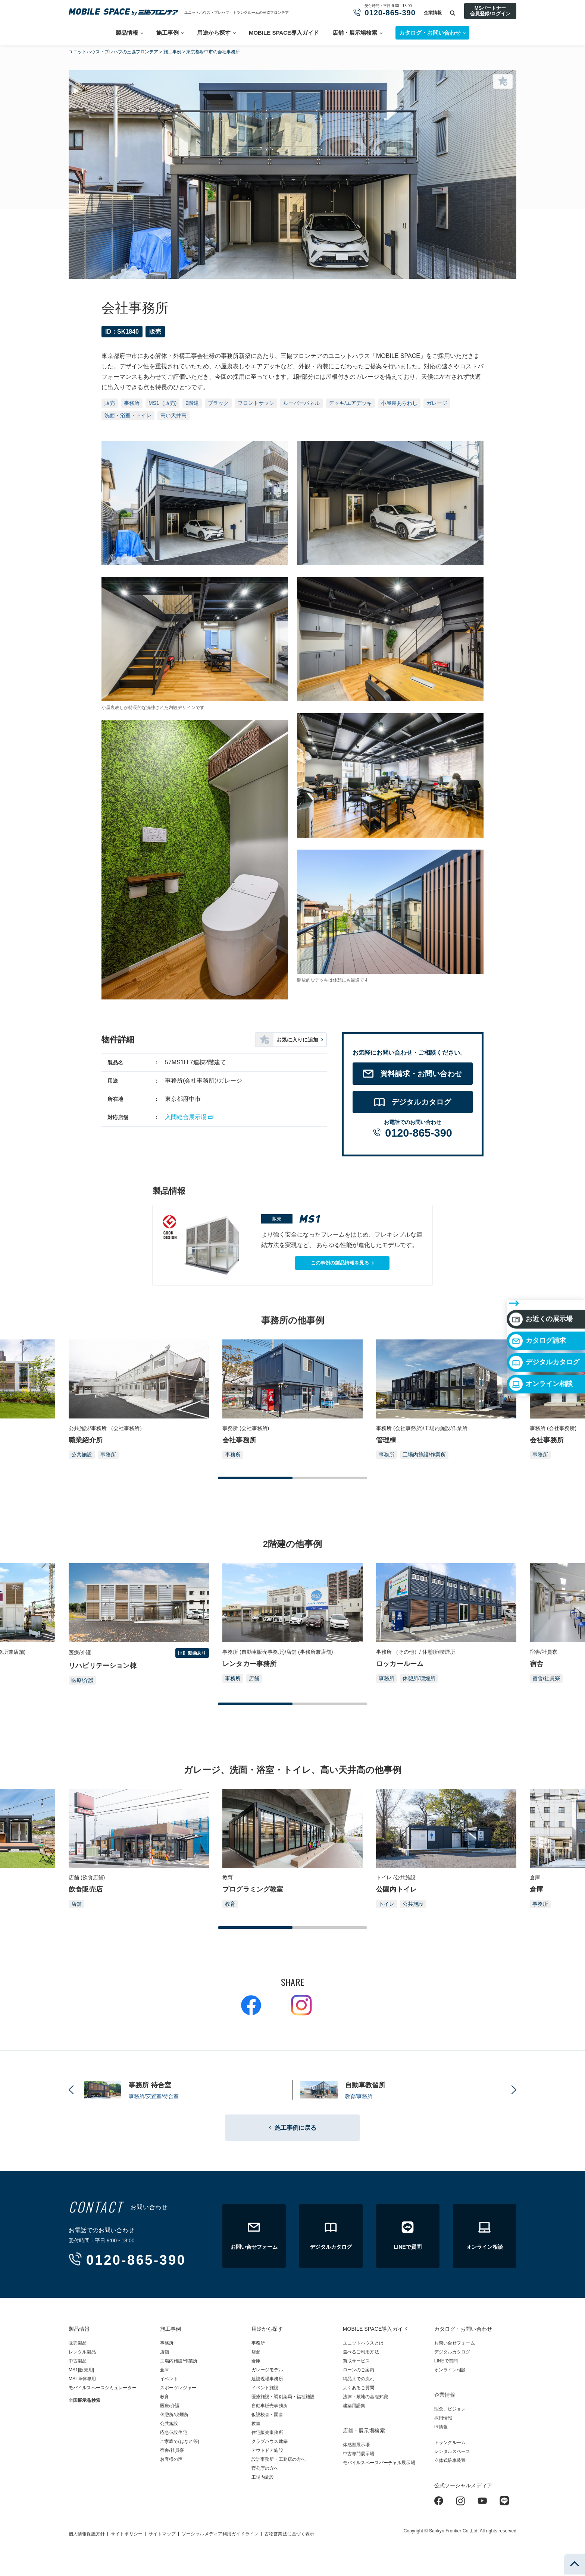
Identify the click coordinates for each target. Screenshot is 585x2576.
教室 (255, 2423)
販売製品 (78, 2343)
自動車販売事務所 (269, 2405)
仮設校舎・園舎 (267, 2414)
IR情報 (441, 2426)
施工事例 (167, 32)
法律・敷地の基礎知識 (365, 2396)
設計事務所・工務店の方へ (278, 2459)
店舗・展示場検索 (354, 32)
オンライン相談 (541, 1338)
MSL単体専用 (82, 2378)
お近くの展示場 (541, 1274)
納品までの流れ (359, 2378)
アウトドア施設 (267, 2450)
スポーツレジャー (178, 2387)
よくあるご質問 (359, 2387)
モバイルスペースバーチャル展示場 (379, 2462)
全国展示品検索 (84, 2400)
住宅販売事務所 (267, 2432)
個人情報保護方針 (87, 2533)
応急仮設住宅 (173, 2432)
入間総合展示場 (186, 1117)
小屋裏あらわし (399, 403)
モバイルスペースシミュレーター (103, 2387)
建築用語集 (354, 2405)
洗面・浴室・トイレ (127, 415)
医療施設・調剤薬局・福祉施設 (283, 2396)
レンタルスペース (452, 2451)
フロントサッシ (256, 403)
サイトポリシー (127, 2533)
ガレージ (436, 403)
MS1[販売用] (81, 2369)
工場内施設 (262, 2477)
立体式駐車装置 (450, 2460)
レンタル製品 (82, 2352)
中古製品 (78, 2361)
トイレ (386, 1904)
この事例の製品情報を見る (340, 1263)
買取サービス (356, 2361)
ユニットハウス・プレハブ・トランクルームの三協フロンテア (236, 12)
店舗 (254, 1678)
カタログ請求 (537, 1295)
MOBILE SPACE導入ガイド (284, 32)
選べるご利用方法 (361, 2352)
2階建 (192, 403)
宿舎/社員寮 (546, 1678)
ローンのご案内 (359, 2369)
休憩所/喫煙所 (419, 1678)
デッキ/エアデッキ (350, 403)
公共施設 (81, 1455)
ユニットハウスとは (363, 2343)
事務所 (132, 403)
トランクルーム (450, 2442)
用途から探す (214, 32)
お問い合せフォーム (454, 2343)
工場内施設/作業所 (424, 1455)
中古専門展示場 (359, 2453)
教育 (230, 1904)
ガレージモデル (267, 2369)
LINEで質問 (446, 2361)
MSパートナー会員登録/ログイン (490, 10)
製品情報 (127, 32)
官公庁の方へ (265, 2468)
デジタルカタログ (544, 1317)
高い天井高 (173, 415)
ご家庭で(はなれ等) (179, 2441)
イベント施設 (265, 2387)
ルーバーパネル (301, 403)
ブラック (218, 403)
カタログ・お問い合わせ (463, 2329)
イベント (169, 2378)
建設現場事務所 (267, 2378)
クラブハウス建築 (269, 2441)
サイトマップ (162, 2533)
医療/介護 (82, 1680)
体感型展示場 (356, 2444)
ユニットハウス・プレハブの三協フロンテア (113, 51)
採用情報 (443, 2418)
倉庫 (164, 2369)
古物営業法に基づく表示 (289, 2533)
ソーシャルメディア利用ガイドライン (220, 2533)
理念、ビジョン (450, 2409)
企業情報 (433, 12)
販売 (109, 403)
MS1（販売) (162, 403)
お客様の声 (171, 2459)
